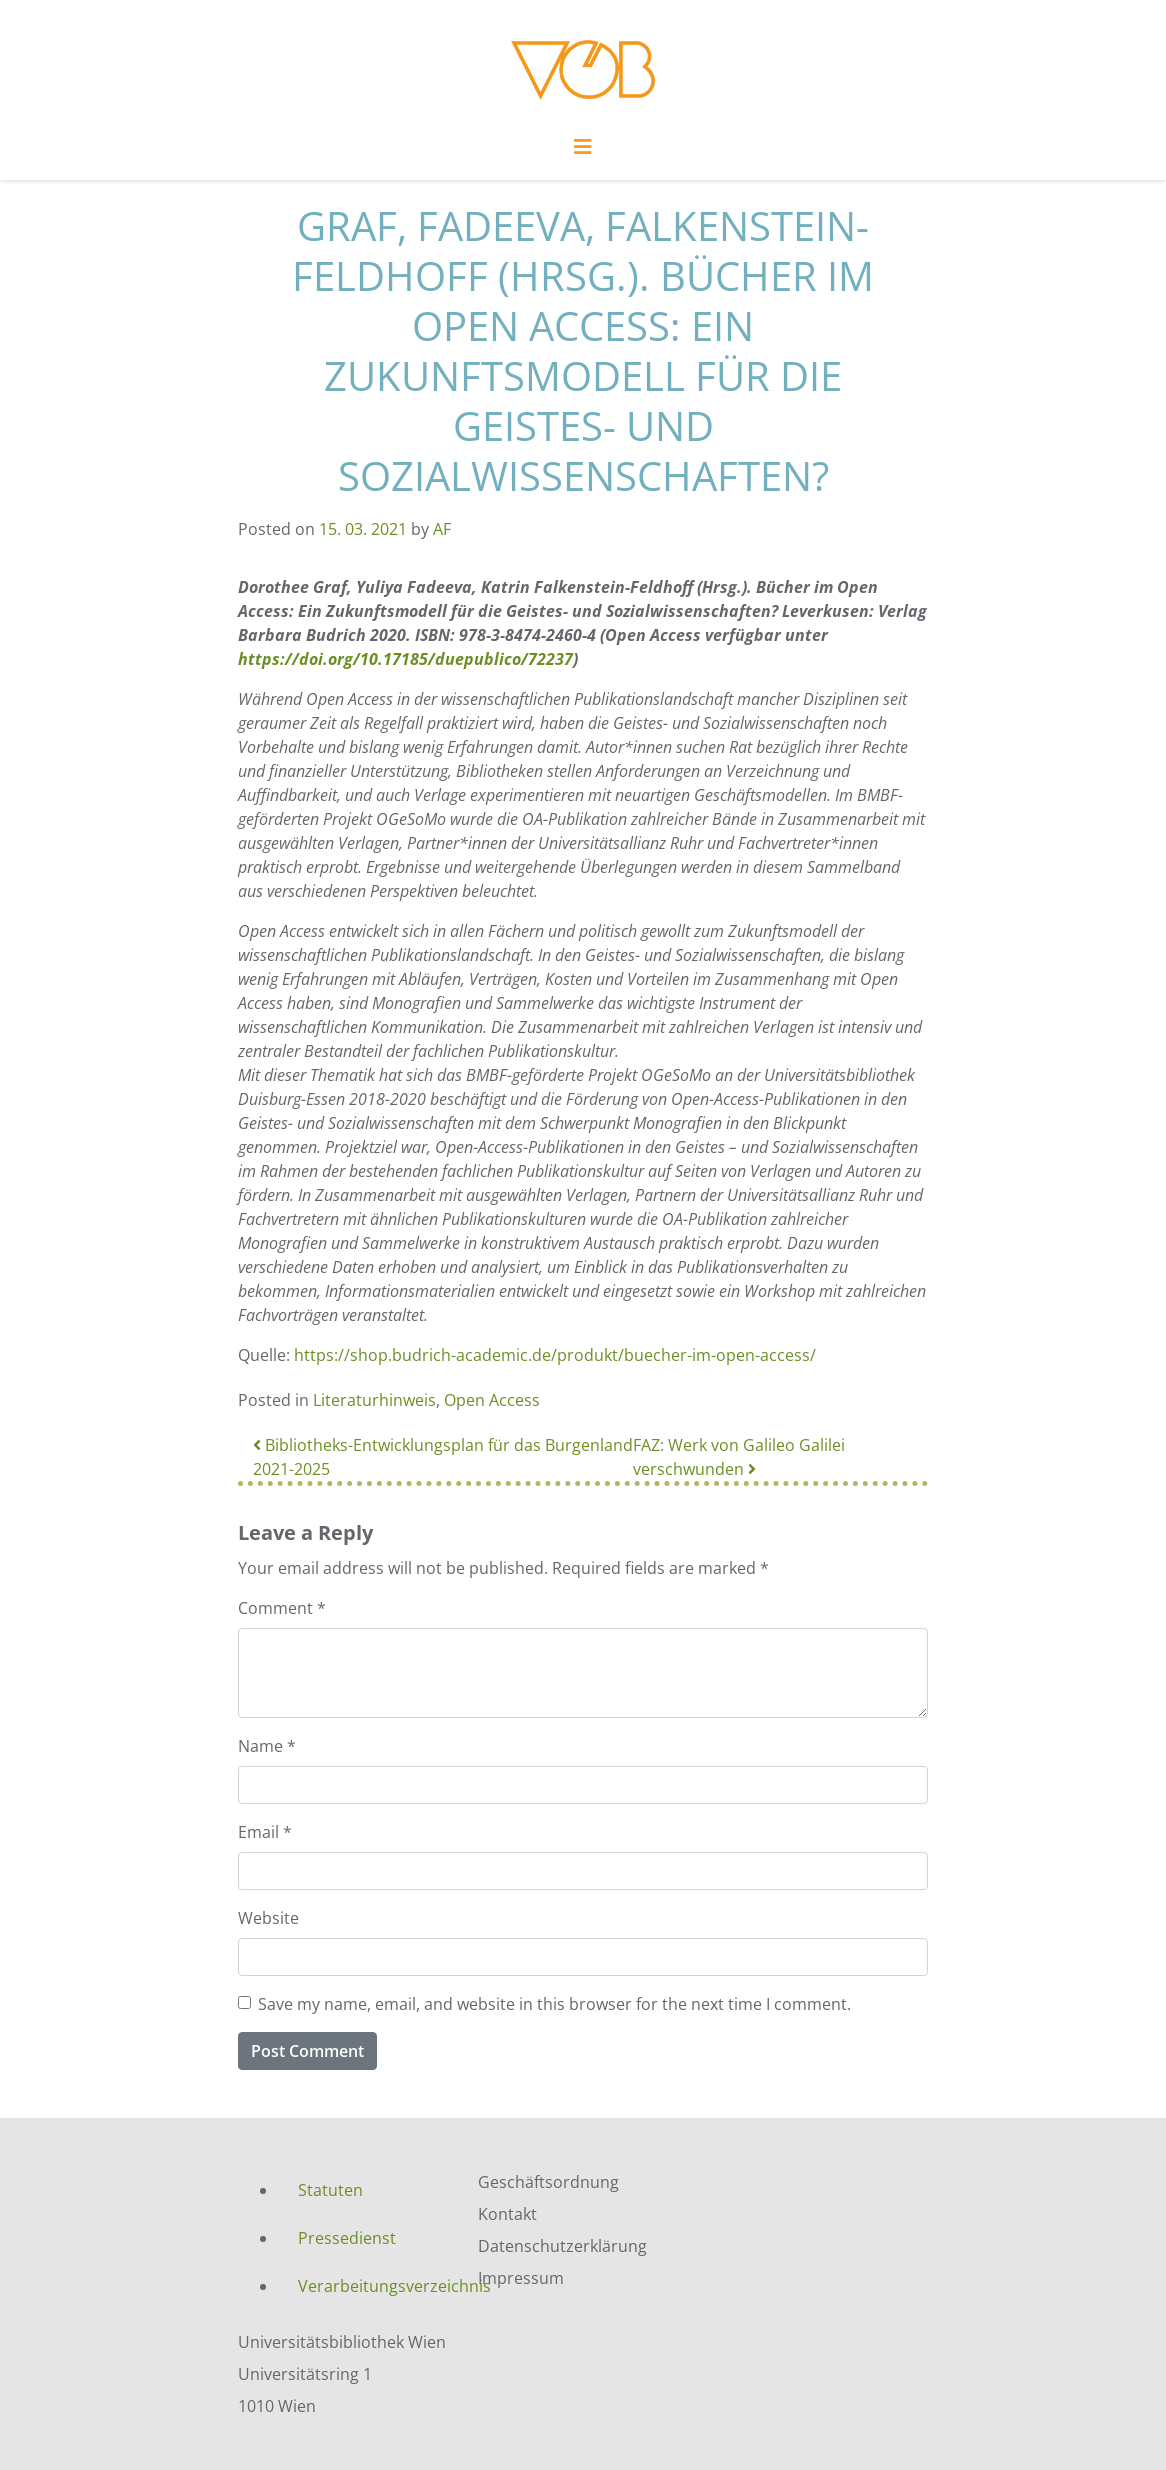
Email (265, 1832)
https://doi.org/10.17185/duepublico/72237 (405, 659)
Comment (282, 1608)
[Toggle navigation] (583, 152)
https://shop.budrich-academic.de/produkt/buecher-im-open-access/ (555, 1355)
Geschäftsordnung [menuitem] (548, 2182)
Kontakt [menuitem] (507, 2214)
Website (268, 1918)
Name (267, 1746)
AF (442, 529)
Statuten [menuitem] (330, 2190)
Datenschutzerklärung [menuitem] (562, 2246)
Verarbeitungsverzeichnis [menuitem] (373, 2286)
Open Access (492, 1400)
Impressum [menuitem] (521, 2278)
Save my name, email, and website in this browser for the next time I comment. (554, 2004)
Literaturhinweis (374, 1400)
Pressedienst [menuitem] (347, 2238)
